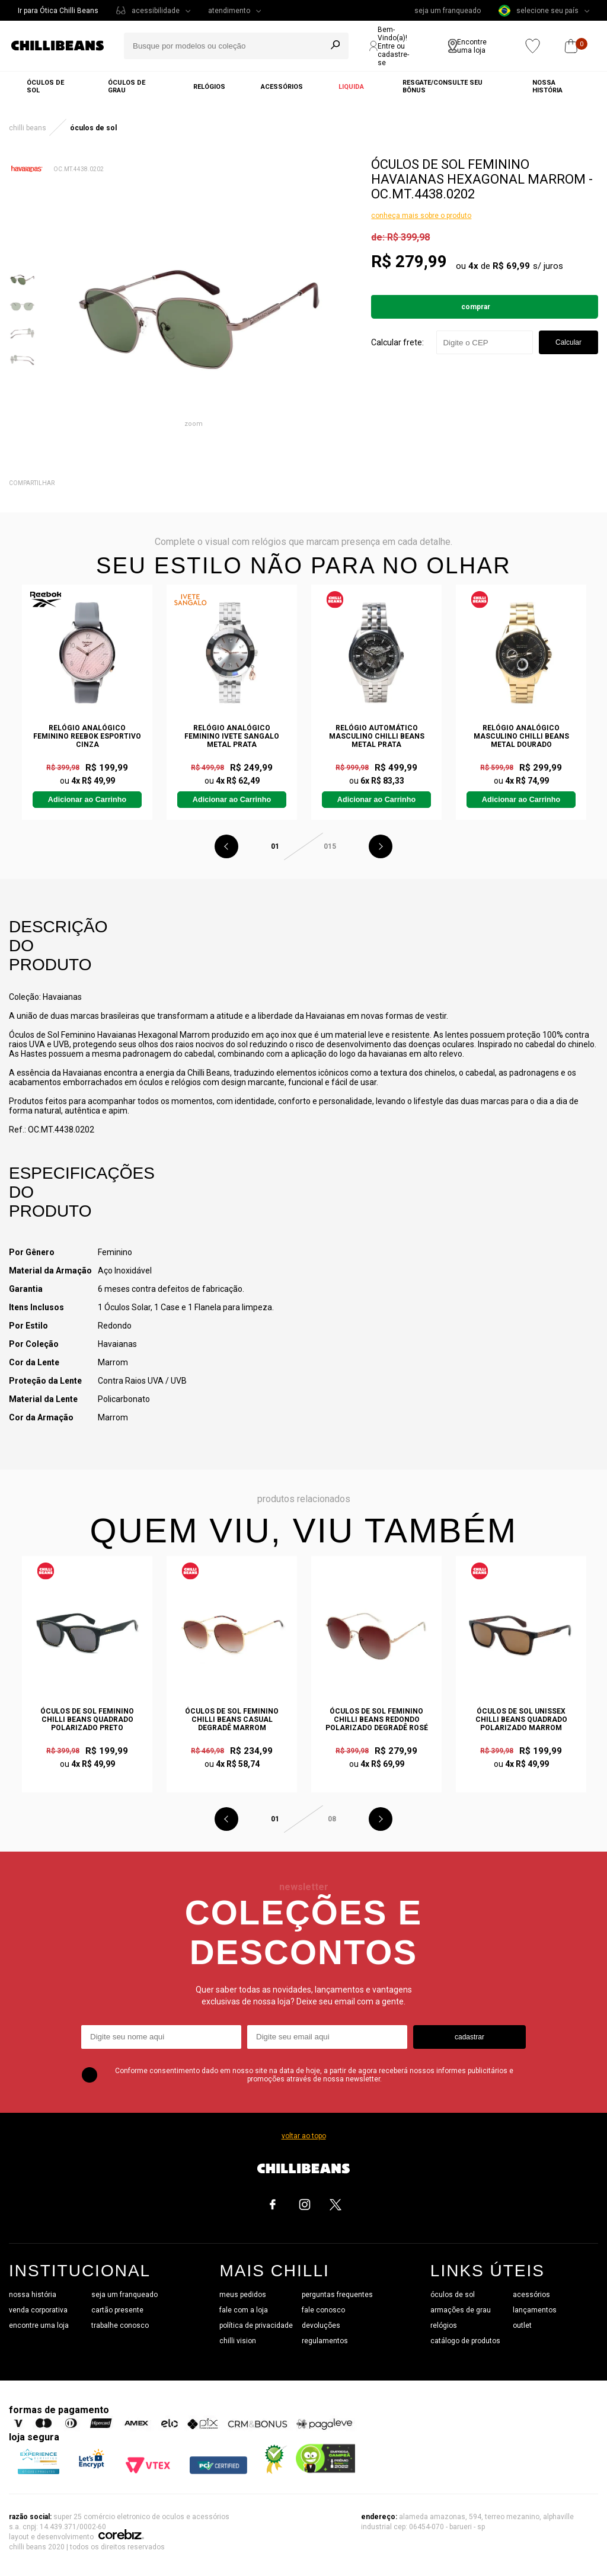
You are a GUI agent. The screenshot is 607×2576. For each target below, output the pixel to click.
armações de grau (460, 2310)
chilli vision (237, 2341)
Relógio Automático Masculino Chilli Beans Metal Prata (376, 736)
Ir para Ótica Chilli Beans (58, 11)
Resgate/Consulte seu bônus (442, 86)
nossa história (32, 2295)
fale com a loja (243, 2310)
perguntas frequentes (337, 2295)
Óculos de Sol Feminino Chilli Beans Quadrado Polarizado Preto (87, 1719)
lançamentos (535, 2310)
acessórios (531, 2295)
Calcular (568, 342)
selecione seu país (539, 11)
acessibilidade (156, 11)
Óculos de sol (45, 86)
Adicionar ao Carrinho (87, 799)
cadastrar (469, 2037)
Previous (226, 846)
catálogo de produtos (465, 2341)
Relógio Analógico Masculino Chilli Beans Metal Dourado (521, 736)
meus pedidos (242, 2295)
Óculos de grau (126, 86)
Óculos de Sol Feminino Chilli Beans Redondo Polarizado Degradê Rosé (376, 1719)
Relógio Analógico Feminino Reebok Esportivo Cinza (87, 736)
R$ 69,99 (511, 266)
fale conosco (323, 2310)
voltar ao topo (304, 2136)
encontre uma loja (39, 2325)
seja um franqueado (447, 11)
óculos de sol (452, 2295)
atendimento (229, 11)
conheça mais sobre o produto (421, 215)
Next (380, 846)
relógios (443, 2325)
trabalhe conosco (120, 2325)
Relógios (209, 87)
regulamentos (325, 2341)
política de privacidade (256, 2325)
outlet (522, 2325)
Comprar (475, 307)
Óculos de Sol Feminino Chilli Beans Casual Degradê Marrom (232, 1719)
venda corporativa (38, 2310)
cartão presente (117, 2310)
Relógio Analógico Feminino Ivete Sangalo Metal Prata (231, 736)
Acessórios (282, 87)
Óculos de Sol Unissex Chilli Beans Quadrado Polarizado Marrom (521, 1719)
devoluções (321, 2325)
